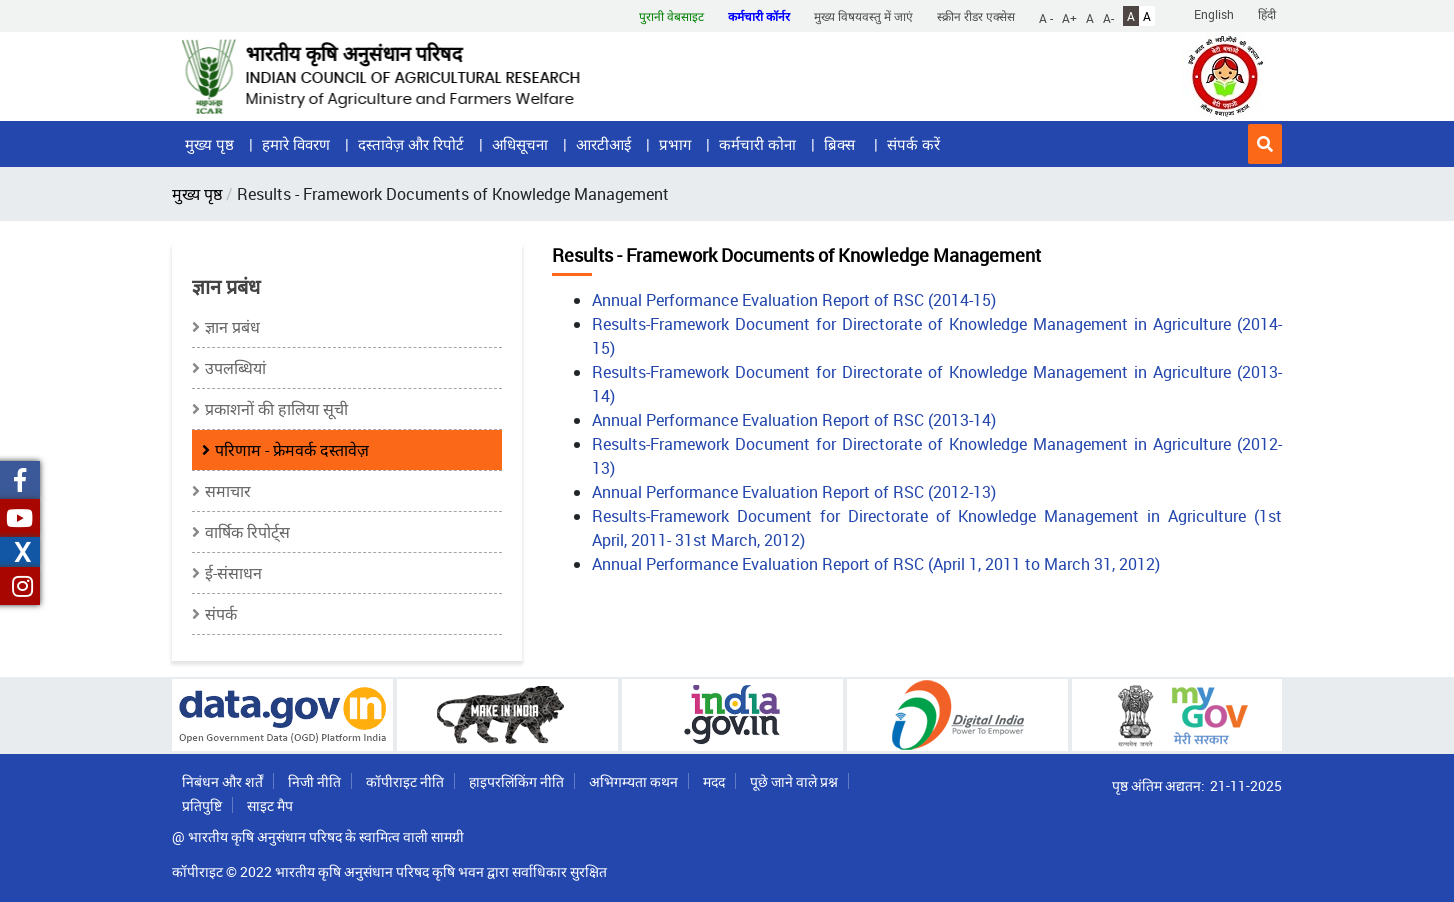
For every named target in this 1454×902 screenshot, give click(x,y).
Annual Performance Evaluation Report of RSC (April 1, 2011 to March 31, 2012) (876, 564)
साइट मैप (270, 805)
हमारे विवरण (296, 144)
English (1214, 14)
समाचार (228, 491)
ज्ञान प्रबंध (232, 327)
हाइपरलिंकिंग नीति (516, 781)
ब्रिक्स (841, 144)
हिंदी (1267, 14)
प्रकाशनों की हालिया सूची (276, 409)
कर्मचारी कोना (757, 144)
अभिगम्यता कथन (633, 781)
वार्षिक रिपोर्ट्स (247, 532)
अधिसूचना (520, 144)
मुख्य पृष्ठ (209, 144)
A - (1046, 17)
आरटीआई (603, 144)
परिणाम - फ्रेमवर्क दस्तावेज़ (292, 450)
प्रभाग (675, 144)
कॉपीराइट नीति (405, 781)
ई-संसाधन (233, 573)
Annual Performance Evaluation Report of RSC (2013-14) (794, 420)
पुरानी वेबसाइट (671, 16)
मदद (714, 781)
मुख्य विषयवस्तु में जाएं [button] (863, 16)
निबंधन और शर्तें (222, 781)
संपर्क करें (913, 144)
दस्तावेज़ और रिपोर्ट (411, 144)
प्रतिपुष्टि (202, 805)
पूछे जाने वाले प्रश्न (794, 781)
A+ (1069, 17)
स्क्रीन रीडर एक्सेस (976, 16)
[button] (1265, 144)
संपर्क (221, 614)
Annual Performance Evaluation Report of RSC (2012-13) (794, 492)
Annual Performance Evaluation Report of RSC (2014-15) (794, 300)
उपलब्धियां (235, 368)
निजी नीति (314, 781)
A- (1108, 17)
